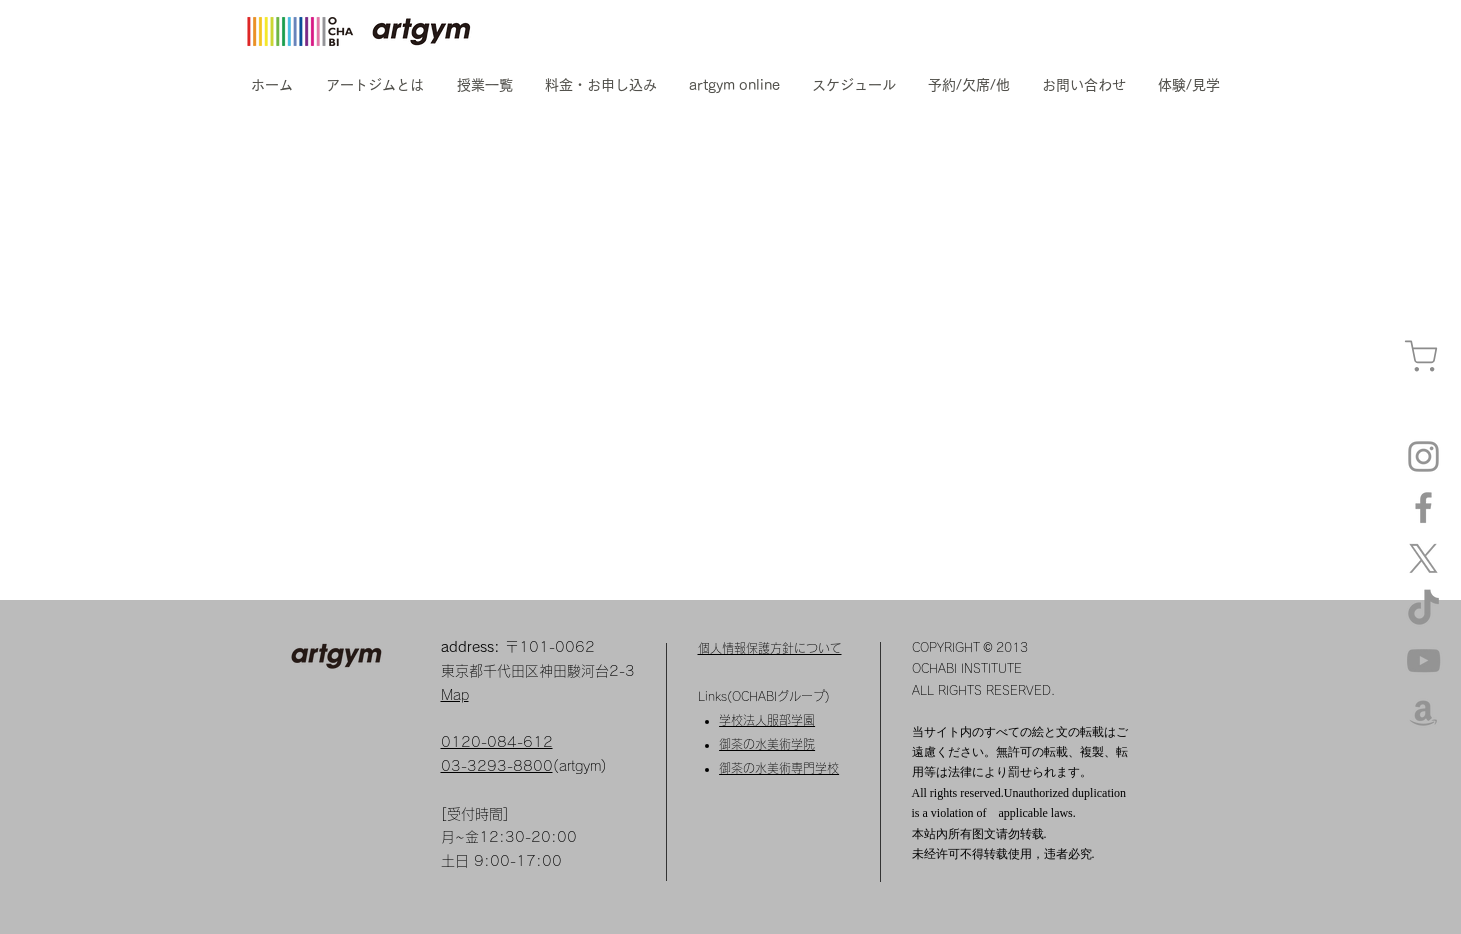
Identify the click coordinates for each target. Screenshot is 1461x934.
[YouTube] (1423, 660)
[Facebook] (1423, 507)
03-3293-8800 (497, 766)
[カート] (1421, 356)
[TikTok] (1423, 609)
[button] (375, 85)
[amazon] (1423, 711)
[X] (1423, 558)
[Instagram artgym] (1423, 456)
